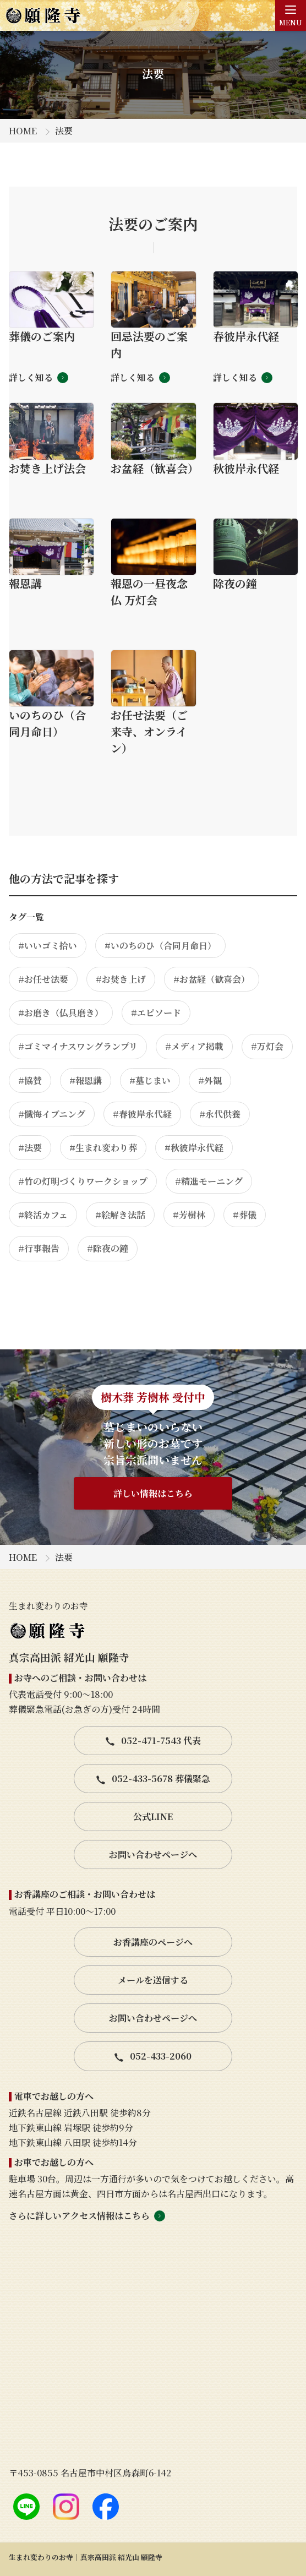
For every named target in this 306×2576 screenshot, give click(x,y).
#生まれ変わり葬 (103, 1147)
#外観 (210, 1080)
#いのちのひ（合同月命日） (160, 945)
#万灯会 (267, 1046)
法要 (64, 130)
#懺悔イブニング (51, 1114)
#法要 (30, 1147)
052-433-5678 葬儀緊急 (153, 1778)
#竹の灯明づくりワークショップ (82, 1181)
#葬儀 (244, 1214)
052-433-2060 (153, 2056)
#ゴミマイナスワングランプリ (78, 1046)
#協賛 (30, 1080)
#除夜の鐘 (107, 1248)
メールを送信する (153, 1980)
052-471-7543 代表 (153, 1740)
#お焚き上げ (121, 979)
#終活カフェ (43, 1214)
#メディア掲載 (194, 1046)
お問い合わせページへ (153, 1854)
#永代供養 (220, 1114)
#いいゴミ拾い (47, 945)
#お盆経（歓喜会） (211, 979)
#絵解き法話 (120, 1214)
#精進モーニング (209, 1181)
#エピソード (156, 1012)
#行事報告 (38, 1248)
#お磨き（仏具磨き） (60, 1012)
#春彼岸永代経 (142, 1114)
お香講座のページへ (153, 1942)
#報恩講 (85, 1080)
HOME (23, 130)
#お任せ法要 (43, 979)
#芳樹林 (189, 1214)
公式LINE (153, 1816)
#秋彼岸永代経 (194, 1147)
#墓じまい (150, 1080)
